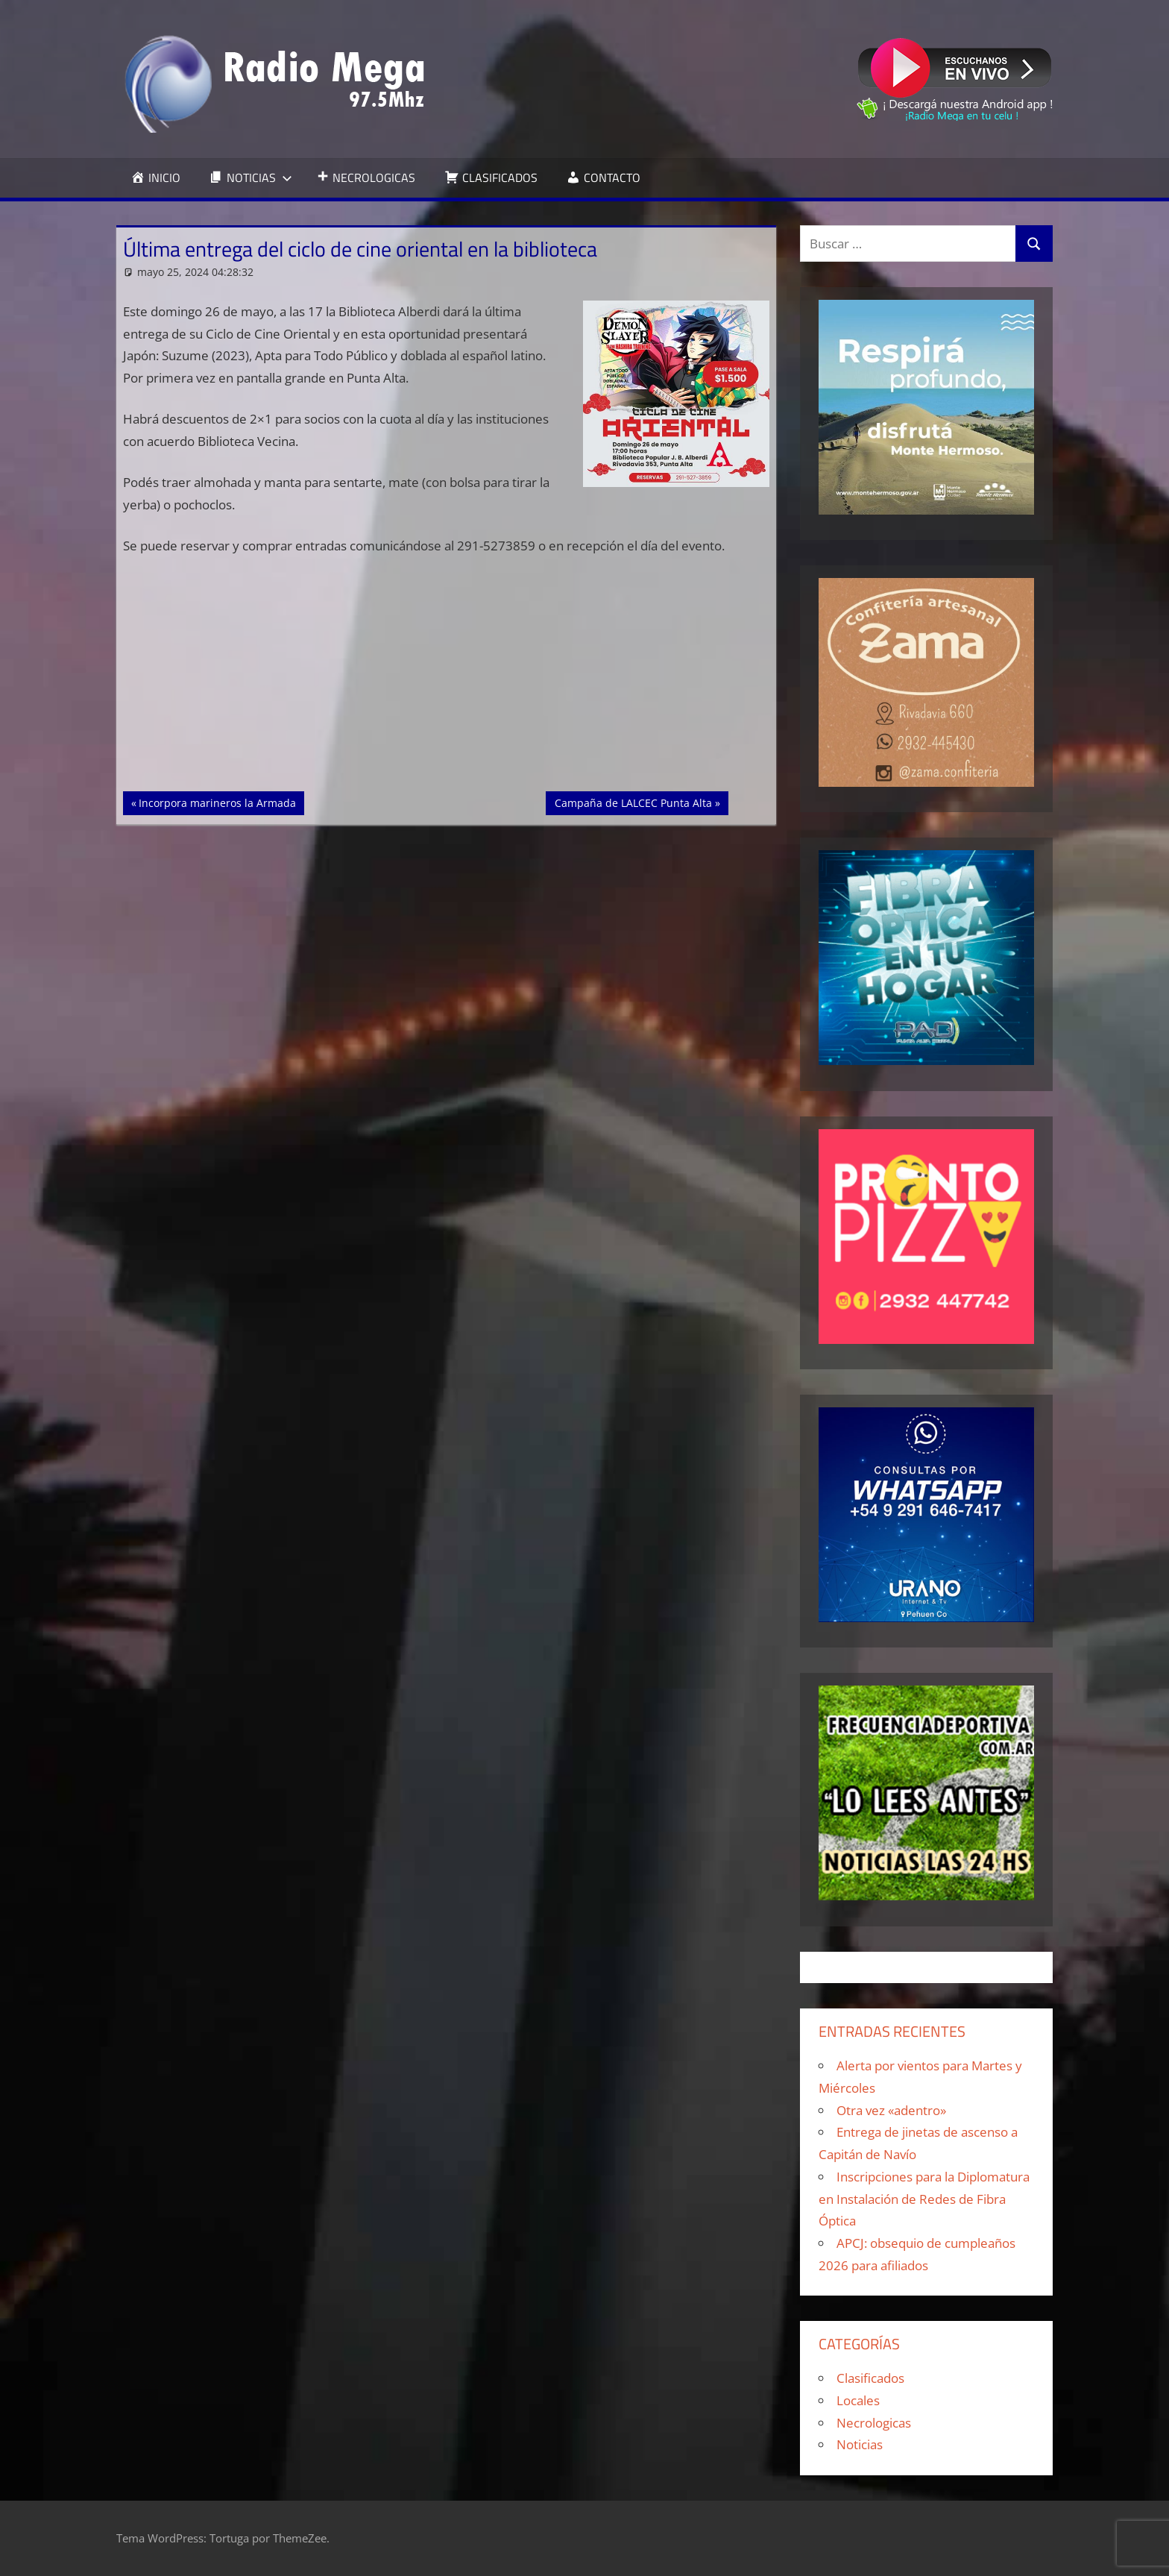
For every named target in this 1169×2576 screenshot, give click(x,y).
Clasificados (870, 2378)
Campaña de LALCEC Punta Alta (633, 802)
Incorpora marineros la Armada (217, 802)
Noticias (859, 2444)
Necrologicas (873, 2422)
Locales (858, 2400)
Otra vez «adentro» (891, 2110)
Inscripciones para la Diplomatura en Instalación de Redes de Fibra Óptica (924, 2199)
